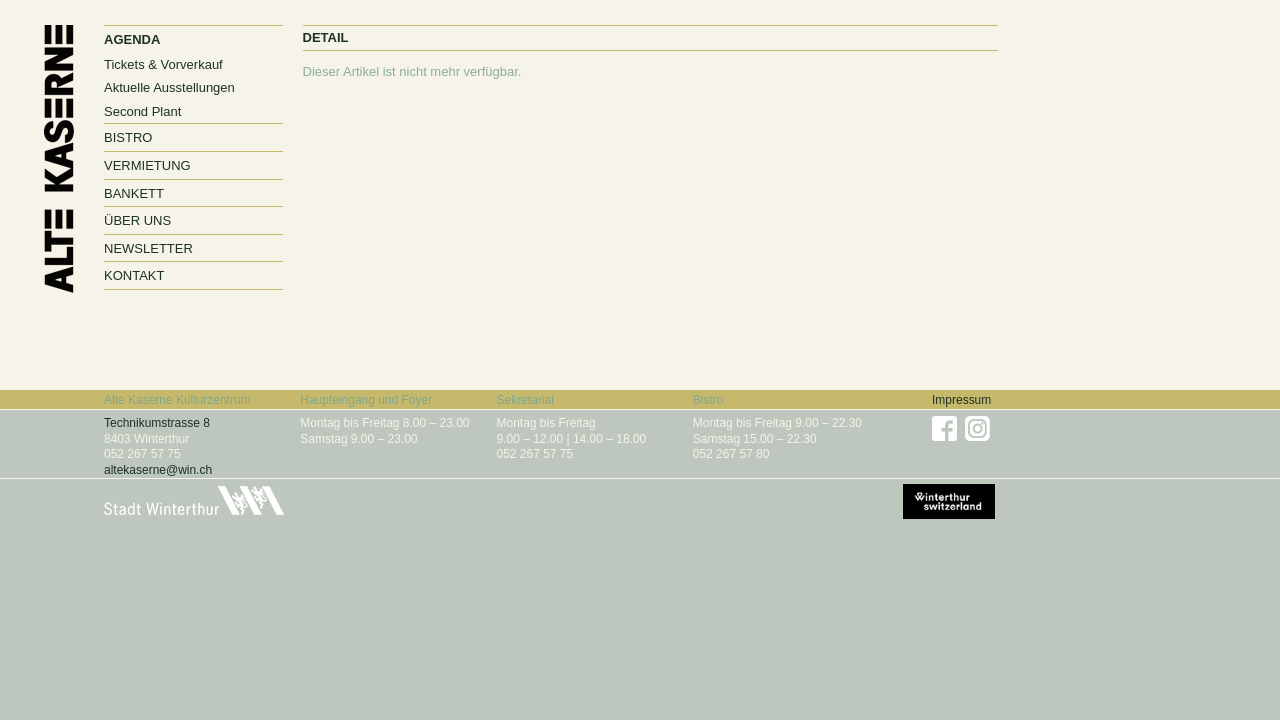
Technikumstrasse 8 (157, 423)
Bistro (128, 137)
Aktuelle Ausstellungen (169, 87)
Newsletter (148, 248)
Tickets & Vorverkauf (163, 64)
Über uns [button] (137, 220)
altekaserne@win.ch (158, 470)
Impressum (961, 400)
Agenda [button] (132, 39)
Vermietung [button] (147, 165)
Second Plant (142, 111)
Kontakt (134, 275)
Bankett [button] (134, 193)
